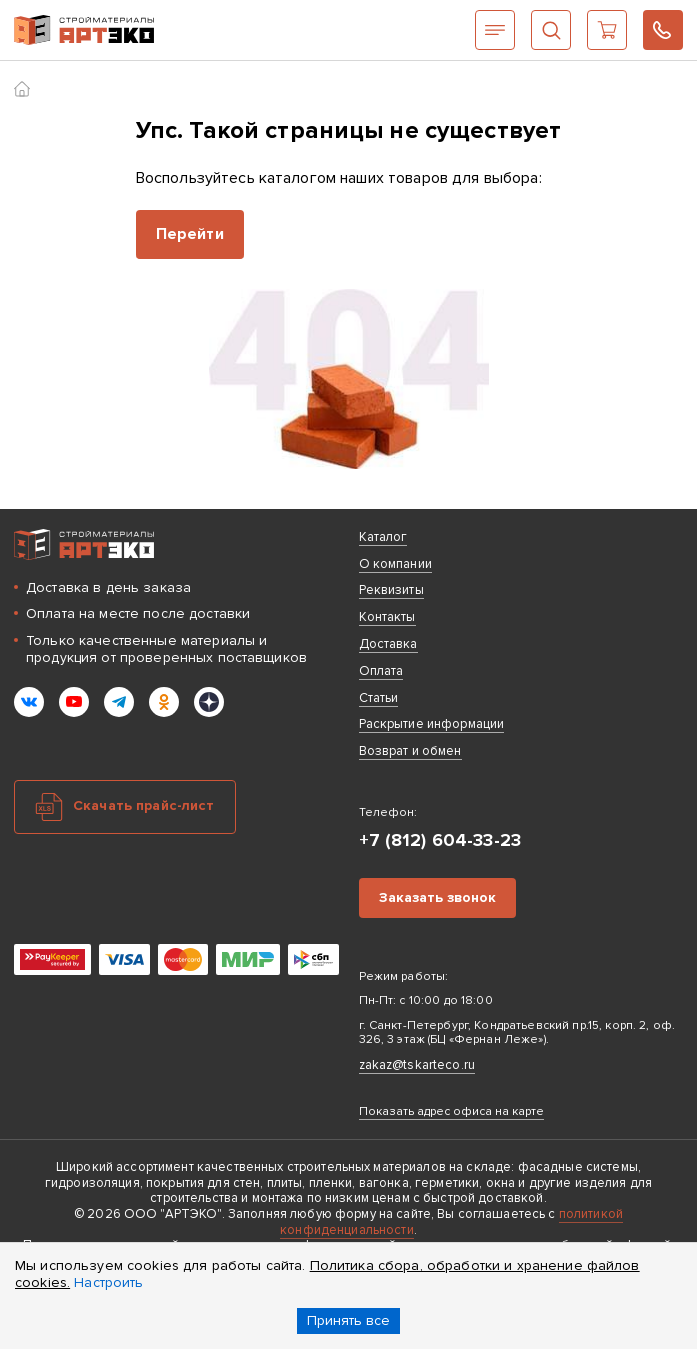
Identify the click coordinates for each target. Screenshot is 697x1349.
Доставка (388, 644)
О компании (395, 564)
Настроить (108, 1282)
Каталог (495, 30)
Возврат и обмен (410, 751)
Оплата (381, 671)
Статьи (379, 698)
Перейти (190, 234)
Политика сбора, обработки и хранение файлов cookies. (327, 1274)
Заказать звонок (437, 897)
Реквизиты (391, 590)
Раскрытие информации (432, 724)
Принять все (348, 1320)
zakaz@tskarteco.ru (417, 1065)
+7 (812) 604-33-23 (663, 30)
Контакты (387, 617)
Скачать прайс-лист (144, 805)
